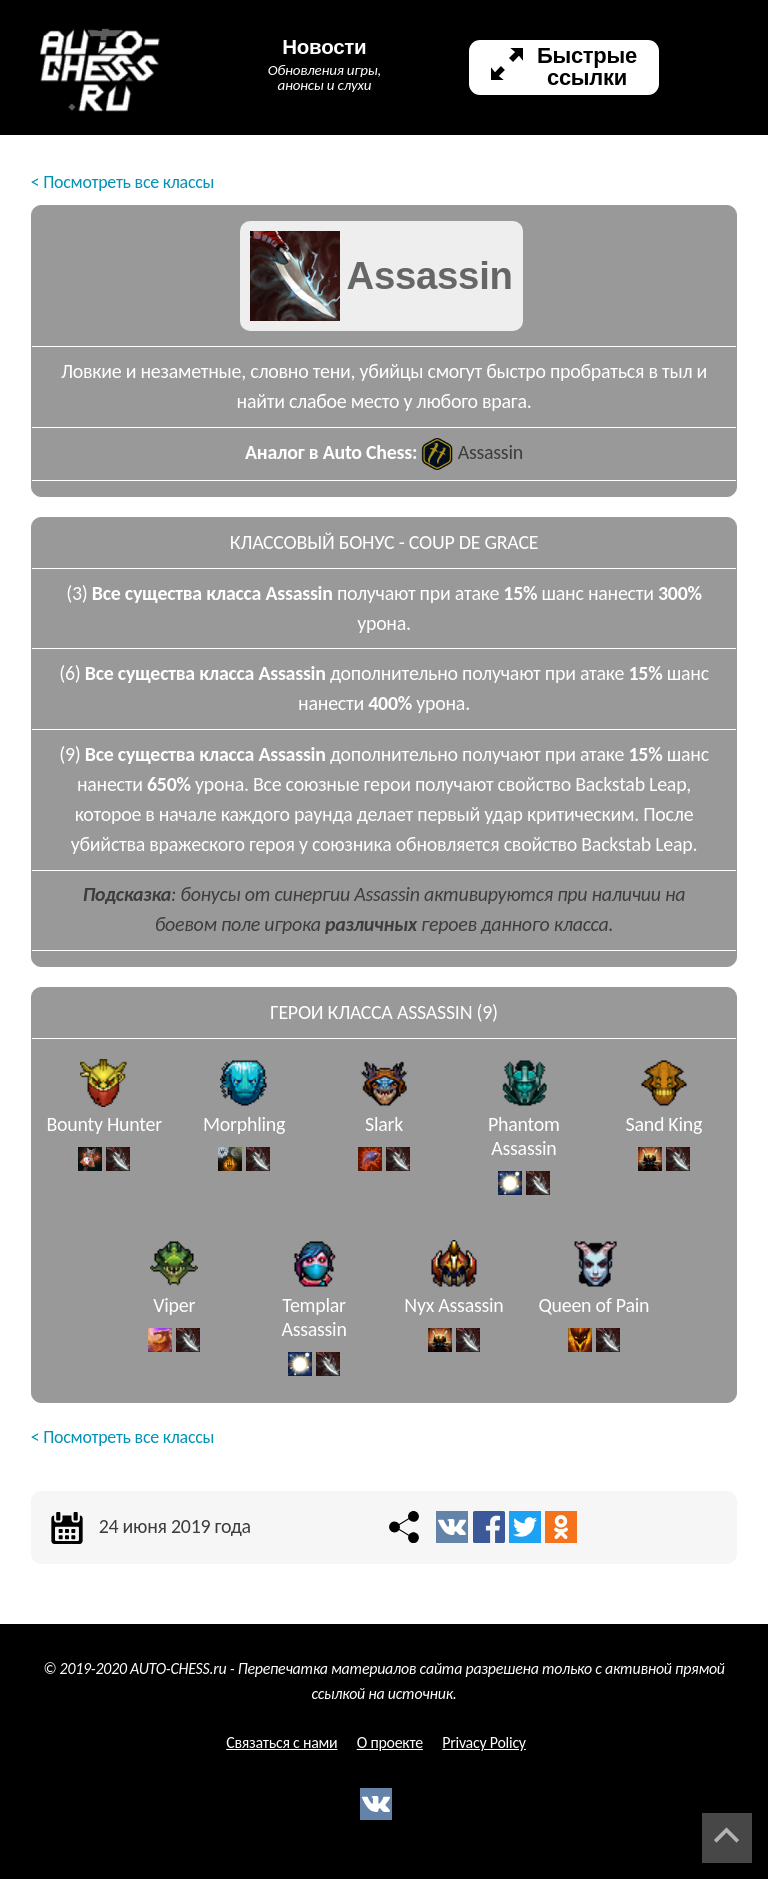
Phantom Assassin (524, 1149)
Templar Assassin (313, 1330)
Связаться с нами (281, 1742)
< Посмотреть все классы (122, 182)
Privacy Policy (484, 1742)
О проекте (390, 1742)
